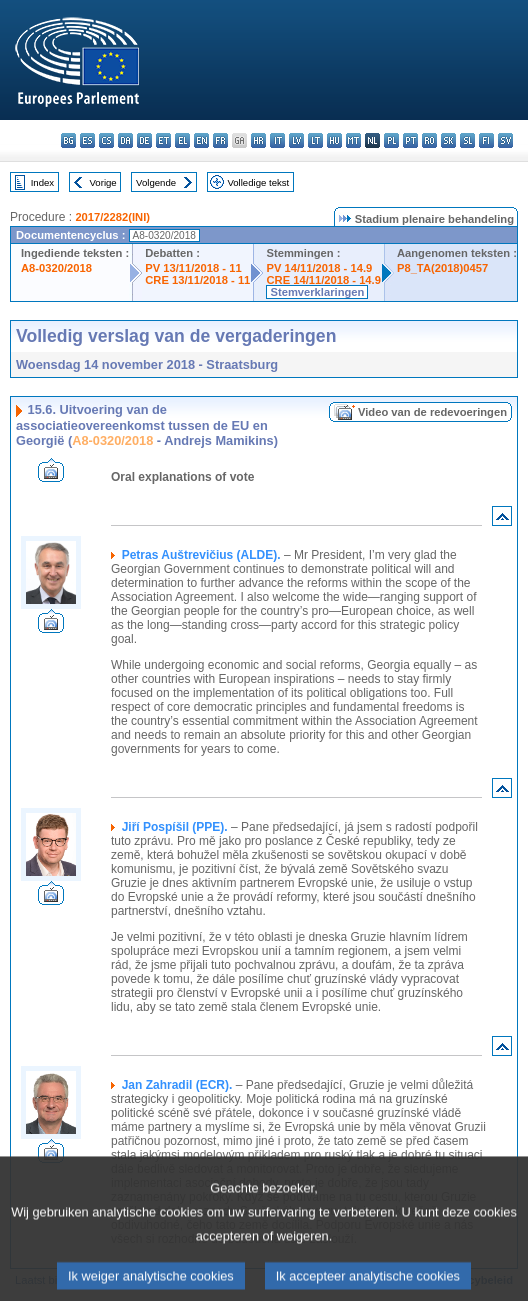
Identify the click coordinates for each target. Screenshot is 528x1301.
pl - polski (391, 140)
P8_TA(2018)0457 (442, 268)
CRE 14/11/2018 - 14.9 (323, 280)
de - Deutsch (144, 140)
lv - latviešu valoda (296, 140)
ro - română (429, 140)
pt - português (410, 140)
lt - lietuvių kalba (315, 140)
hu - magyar (334, 140)
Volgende (156, 182)
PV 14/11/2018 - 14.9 (319, 268)
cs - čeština (106, 140)
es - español (87, 140)
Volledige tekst (258, 182)
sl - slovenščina (467, 140)
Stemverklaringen (317, 292)
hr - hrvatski (258, 140)
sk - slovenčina (448, 140)
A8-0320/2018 (56, 268)
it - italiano (277, 140)
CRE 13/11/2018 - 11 (197, 280)
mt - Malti (353, 140)
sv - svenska (505, 140)
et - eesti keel (163, 140)
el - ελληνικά (182, 140)
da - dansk (125, 140)
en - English (201, 140)
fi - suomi (486, 140)
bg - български (68, 140)
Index (42, 182)
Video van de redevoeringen (432, 412)
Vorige (103, 182)
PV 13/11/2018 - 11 (193, 268)
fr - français (220, 140)
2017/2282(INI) (112, 217)
